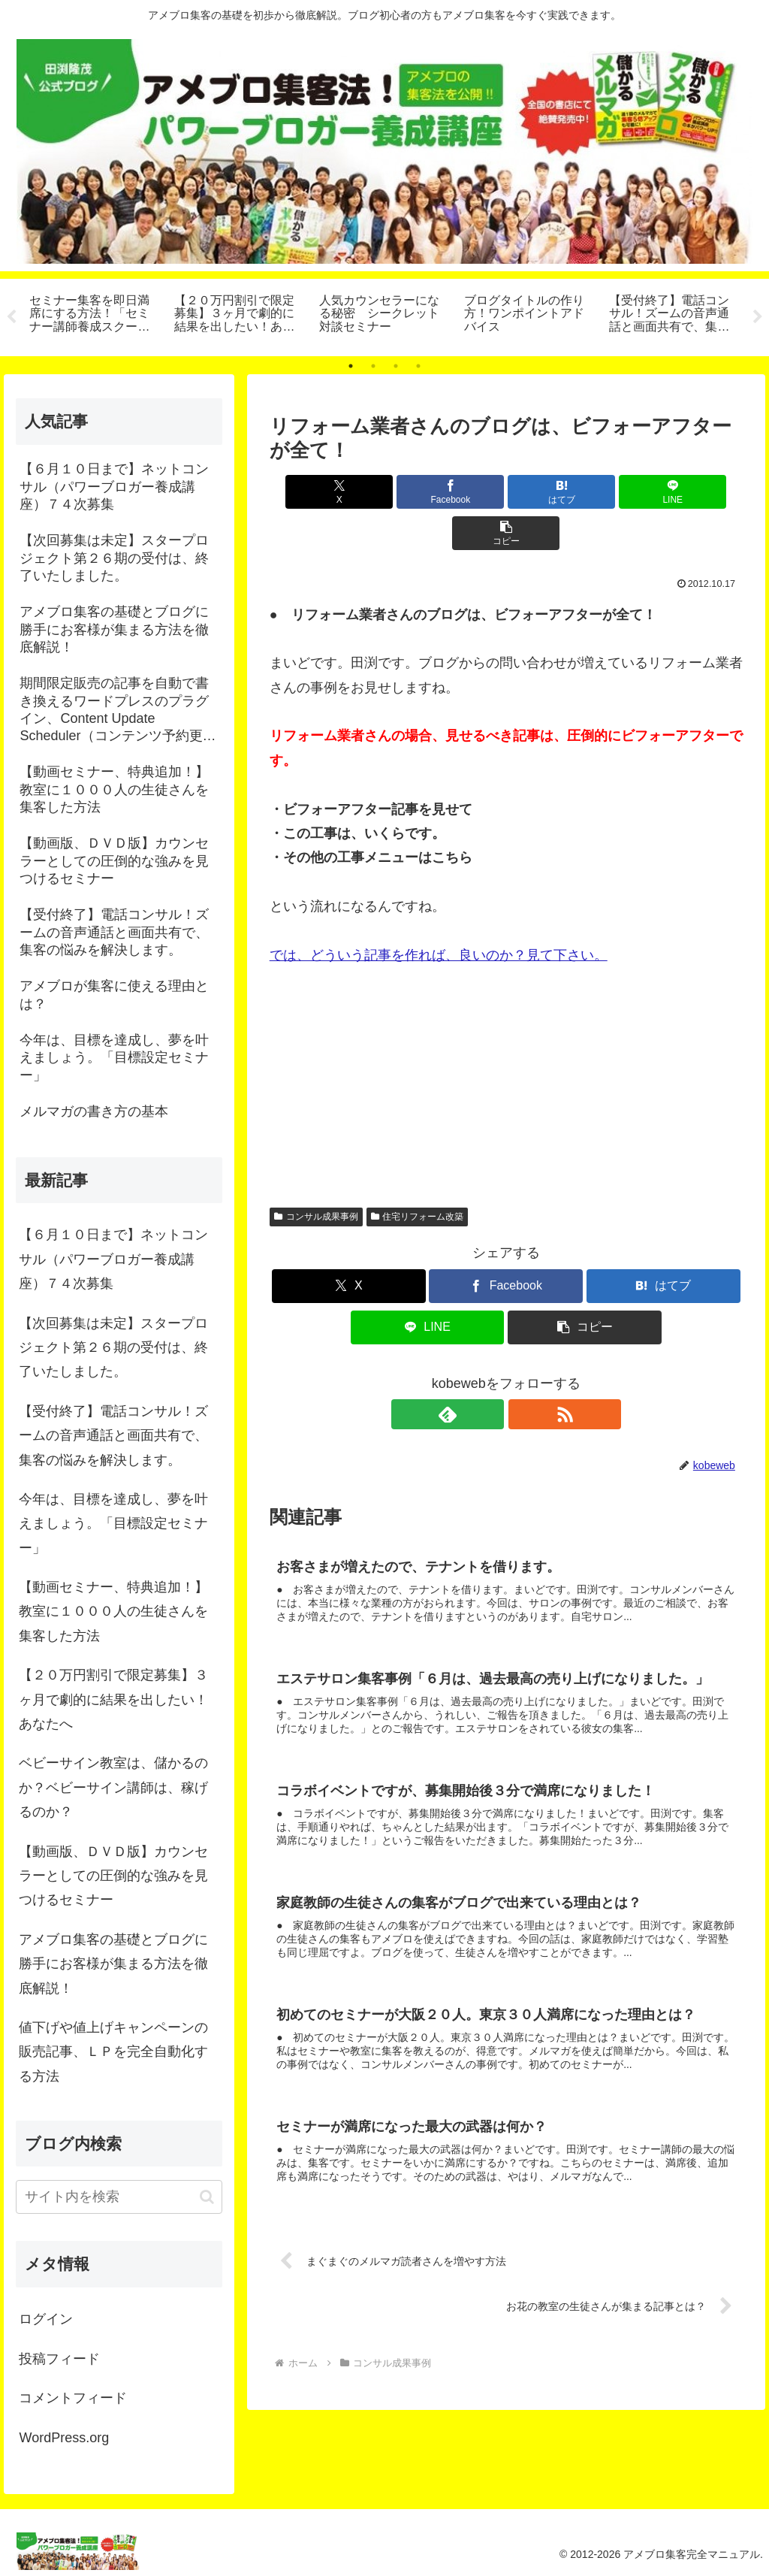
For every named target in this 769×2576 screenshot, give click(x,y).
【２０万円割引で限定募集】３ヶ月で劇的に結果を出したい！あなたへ (113, 1699)
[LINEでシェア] (585, 492)
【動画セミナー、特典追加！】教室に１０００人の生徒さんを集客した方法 (113, 1611)
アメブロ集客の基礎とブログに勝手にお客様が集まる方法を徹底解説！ (113, 1964)
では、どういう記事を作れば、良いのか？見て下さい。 (439, 913)
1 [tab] (350, 365)
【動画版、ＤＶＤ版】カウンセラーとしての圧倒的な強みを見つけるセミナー (113, 1876)
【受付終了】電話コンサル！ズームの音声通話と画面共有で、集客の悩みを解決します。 (113, 1436)
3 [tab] (395, 365)
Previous (11, 317)
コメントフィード (73, 2397)
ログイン (46, 2319)
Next (757, 317)
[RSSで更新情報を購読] (523, 1373)
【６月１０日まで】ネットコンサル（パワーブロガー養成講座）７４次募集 (113, 1259)
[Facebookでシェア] (427, 492)
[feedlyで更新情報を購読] (489, 1373)
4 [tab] (418, 365)
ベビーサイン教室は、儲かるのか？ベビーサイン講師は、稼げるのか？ (113, 1787)
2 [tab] (373, 365)
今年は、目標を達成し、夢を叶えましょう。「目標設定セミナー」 (113, 1524)
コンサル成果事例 (316, 1175)
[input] (119, 2197)
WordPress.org (64, 2437)
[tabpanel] (93, 315)
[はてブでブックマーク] (506, 492)
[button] (665, 492)
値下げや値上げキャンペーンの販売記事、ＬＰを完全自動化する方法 (113, 2052)
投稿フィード (59, 2358)
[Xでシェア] (347, 492)
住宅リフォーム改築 (417, 1175)
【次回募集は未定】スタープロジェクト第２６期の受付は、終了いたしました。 (113, 1348)
